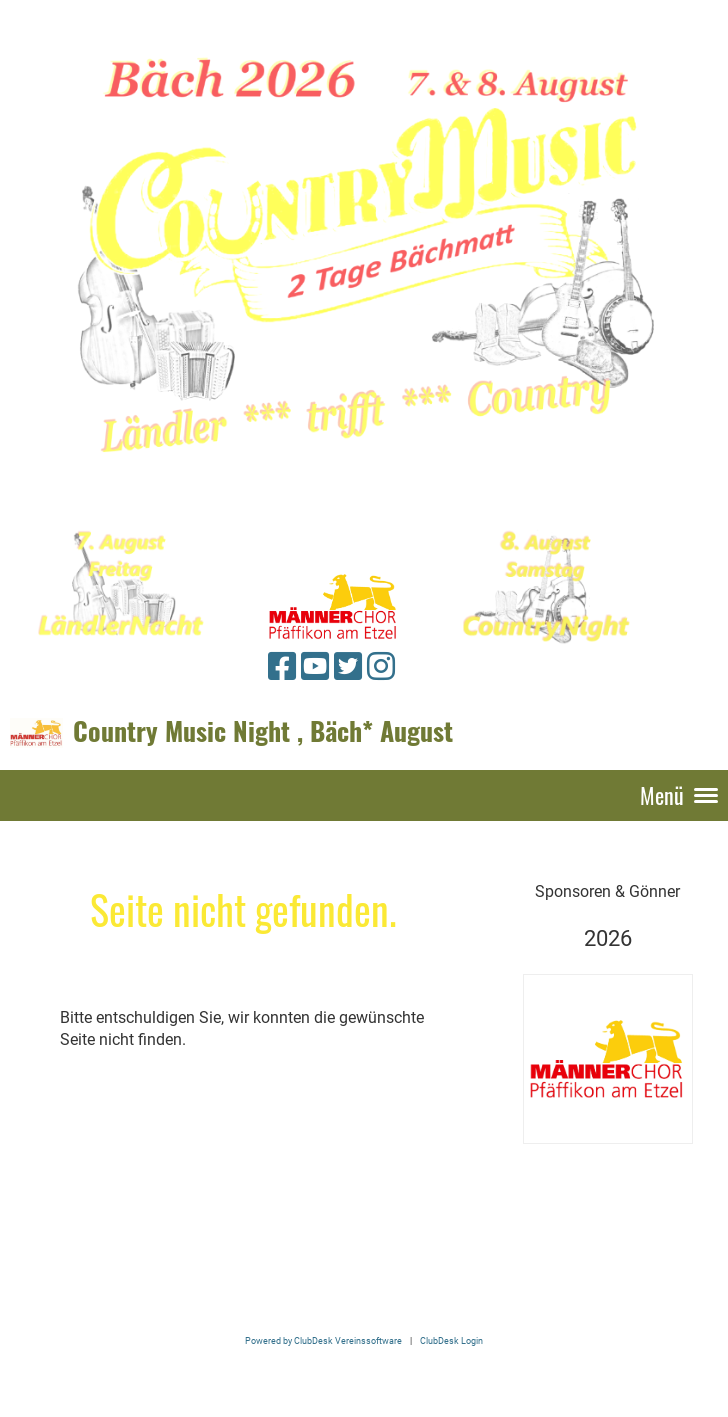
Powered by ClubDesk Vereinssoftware (323, 1340)
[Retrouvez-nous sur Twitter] (348, 667)
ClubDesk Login (451, 1340)
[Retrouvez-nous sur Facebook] (282, 667)
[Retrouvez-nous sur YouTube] (315, 667)
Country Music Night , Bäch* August (263, 731)
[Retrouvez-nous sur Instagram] (381, 667)
